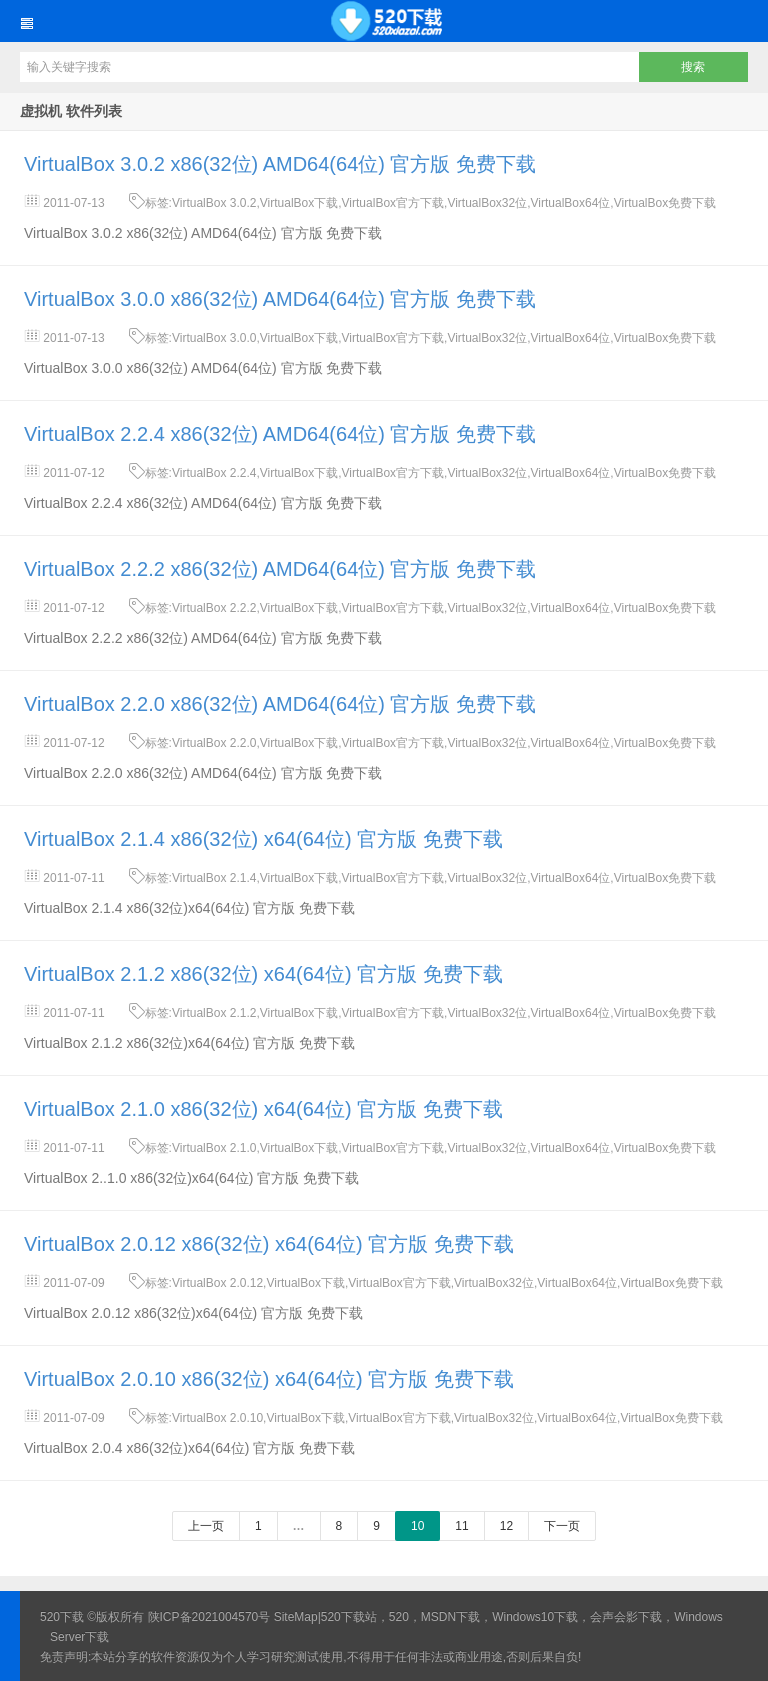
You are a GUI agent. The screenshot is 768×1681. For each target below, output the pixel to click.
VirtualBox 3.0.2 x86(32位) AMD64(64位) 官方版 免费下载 (280, 164)
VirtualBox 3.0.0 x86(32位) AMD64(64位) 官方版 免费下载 (280, 299)
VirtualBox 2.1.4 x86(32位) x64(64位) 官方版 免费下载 (263, 839)
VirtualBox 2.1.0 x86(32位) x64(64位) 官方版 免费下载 (263, 1109)
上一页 (206, 1526)
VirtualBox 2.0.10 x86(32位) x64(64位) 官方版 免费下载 (269, 1379)
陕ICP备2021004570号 (209, 1617)
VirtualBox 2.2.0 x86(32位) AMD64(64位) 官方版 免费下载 (280, 704)
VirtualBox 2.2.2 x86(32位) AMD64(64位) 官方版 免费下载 (280, 569)
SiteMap (296, 1617)
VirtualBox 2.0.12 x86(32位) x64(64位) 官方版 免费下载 (269, 1244)
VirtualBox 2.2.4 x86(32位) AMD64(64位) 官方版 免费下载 (280, 434)
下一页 (562, 1526)
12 (506, 1526)
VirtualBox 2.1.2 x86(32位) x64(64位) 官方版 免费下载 (263, 974)
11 (461, 1526)
